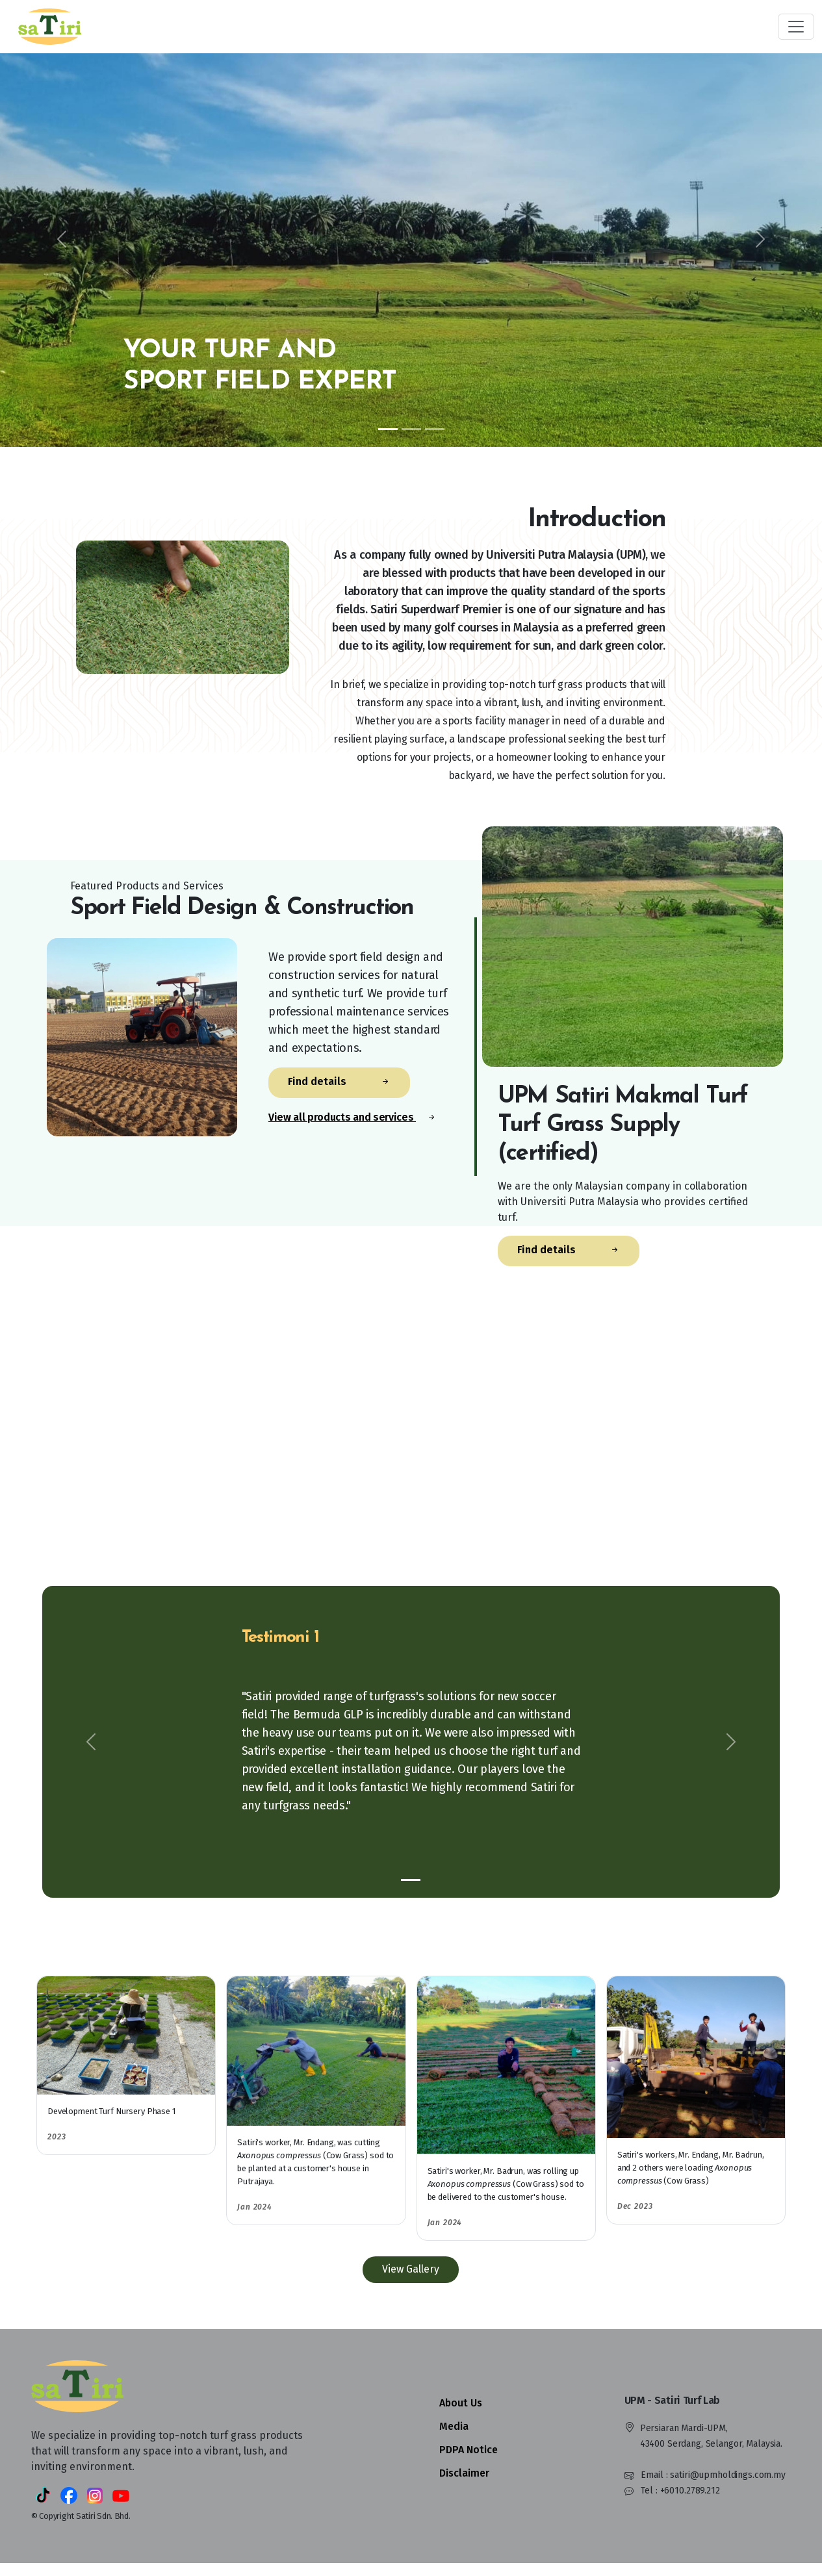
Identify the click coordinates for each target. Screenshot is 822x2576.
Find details (339, 1081)
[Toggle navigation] (796, 27)
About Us (460, 2403)
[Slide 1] (388, 429)
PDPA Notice (468, 2449)
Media (454, 2426)
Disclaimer (464, 2473)
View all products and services (352, 1117)
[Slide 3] (434, 429)
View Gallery (410, 2269)
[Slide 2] (411, 429)
